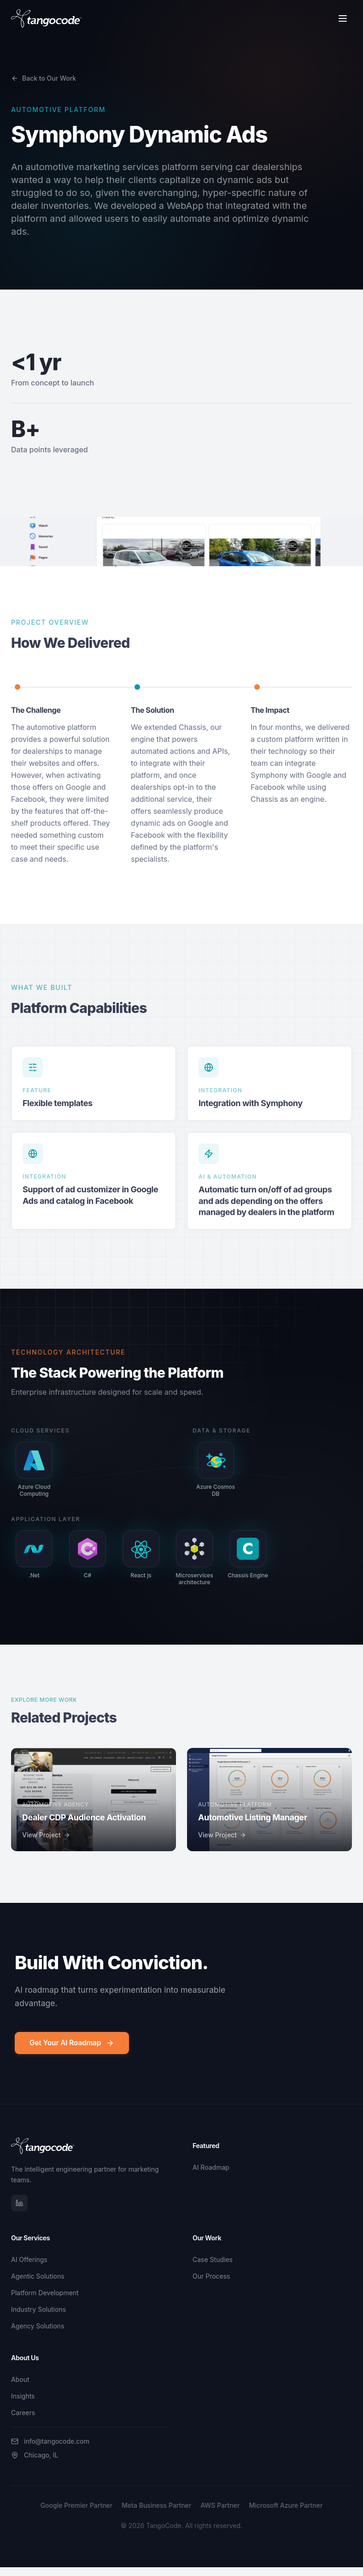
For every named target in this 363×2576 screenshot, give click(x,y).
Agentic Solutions (37, 2276)
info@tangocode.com (50, 2441)
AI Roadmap (211, 2167)
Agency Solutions (37, 2326)
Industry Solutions (38, 2309)
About (20, 2379)
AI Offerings (29, 2259)
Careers (23, 2412)
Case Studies (213, 2259)
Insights (23, 2396)
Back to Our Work (43, 78)
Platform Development (45, 2293)
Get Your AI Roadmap (71, 2042)
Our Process (211, 2276)
